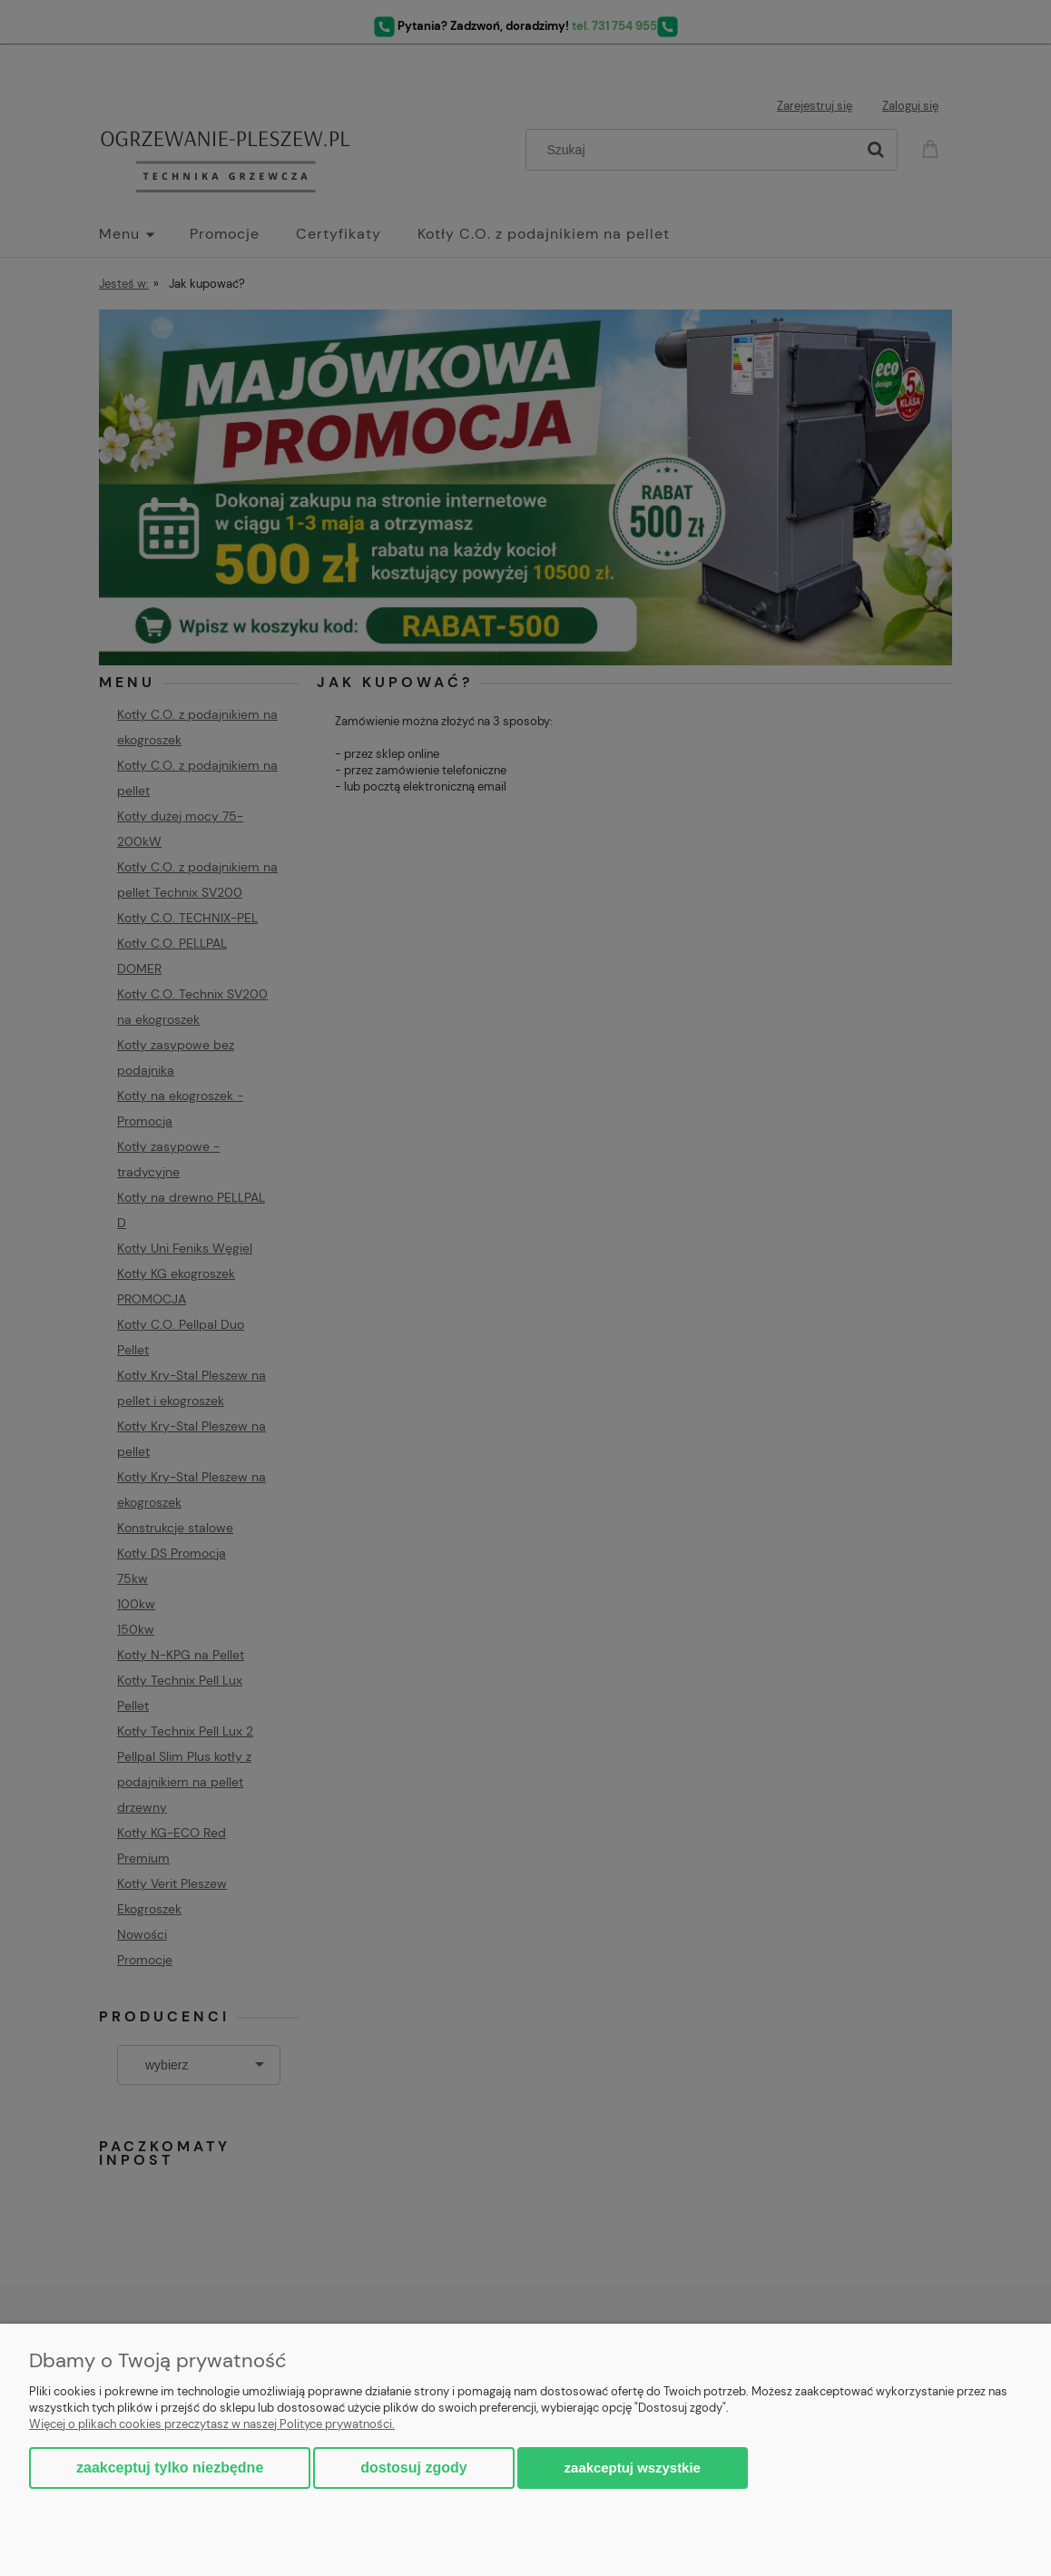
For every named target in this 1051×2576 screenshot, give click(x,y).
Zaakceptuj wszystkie (633, 2467)
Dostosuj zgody (413, 2467)
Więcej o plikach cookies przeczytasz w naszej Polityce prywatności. (212, 2424)
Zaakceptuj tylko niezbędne (169, 2467)
